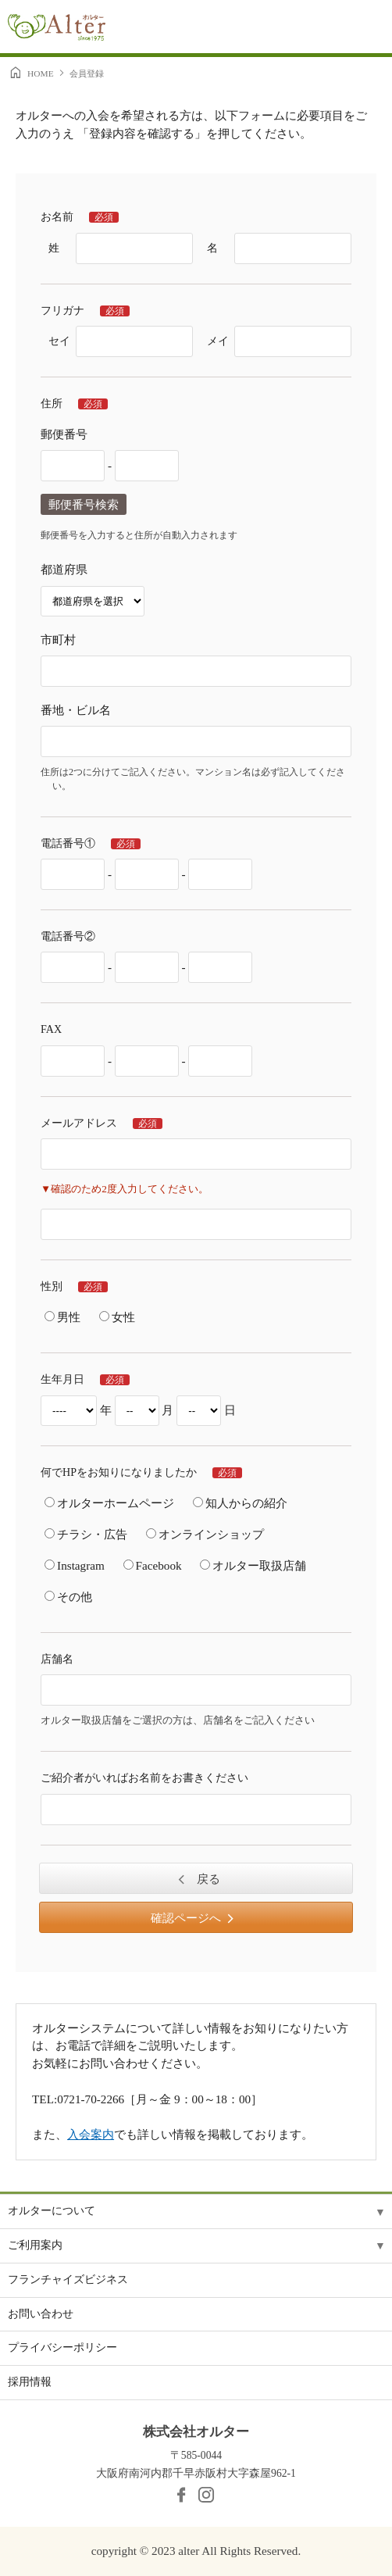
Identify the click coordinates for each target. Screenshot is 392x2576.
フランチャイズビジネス (68, 2279)
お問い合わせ (40, 2314)
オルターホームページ (109, 1503)
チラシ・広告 (86, 1534)
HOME (40, 73)
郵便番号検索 (83, 504)
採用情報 (30, 2382)
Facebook (152, 1565)
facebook (181, 2494)
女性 (117, 1317)
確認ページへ (186, 1918)
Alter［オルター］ (56, 29)
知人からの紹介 (240, 1503)
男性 (62, 1317)
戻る (207, 1879)
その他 (68, 1596)
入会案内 (90, 2134)
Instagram (75, 1565)
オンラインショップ (205, 1534)
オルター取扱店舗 (253, 1565)
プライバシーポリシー (62, 2347)
